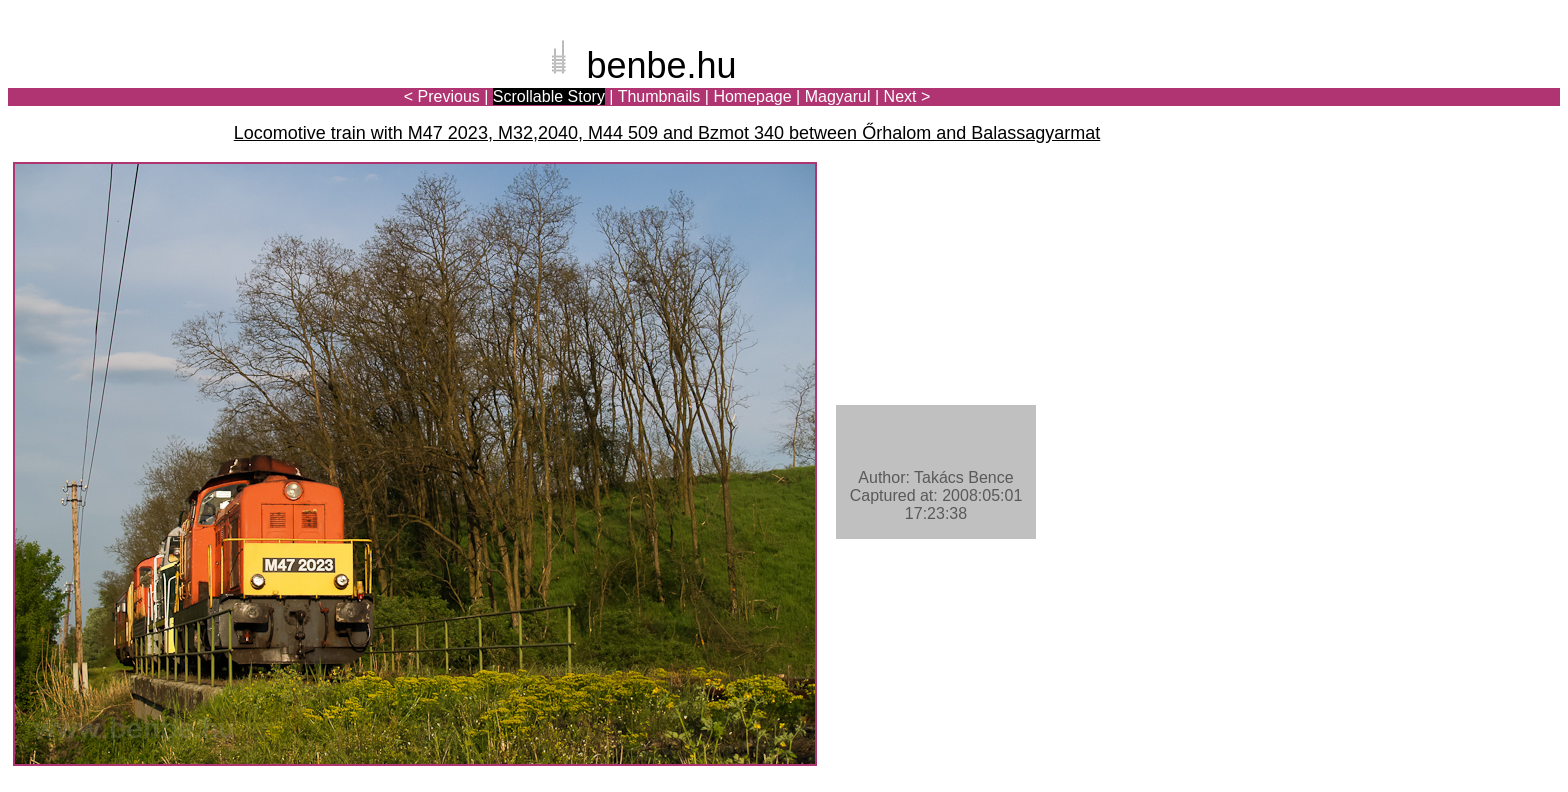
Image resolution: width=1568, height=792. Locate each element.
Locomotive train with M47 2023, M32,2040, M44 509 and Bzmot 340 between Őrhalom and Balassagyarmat (667, 133)
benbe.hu (661, 65)
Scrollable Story (549, 96)
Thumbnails (659, 96)
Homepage (752, 96)
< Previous (442, 96)
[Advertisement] (1443, 84)
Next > (907, 96)
